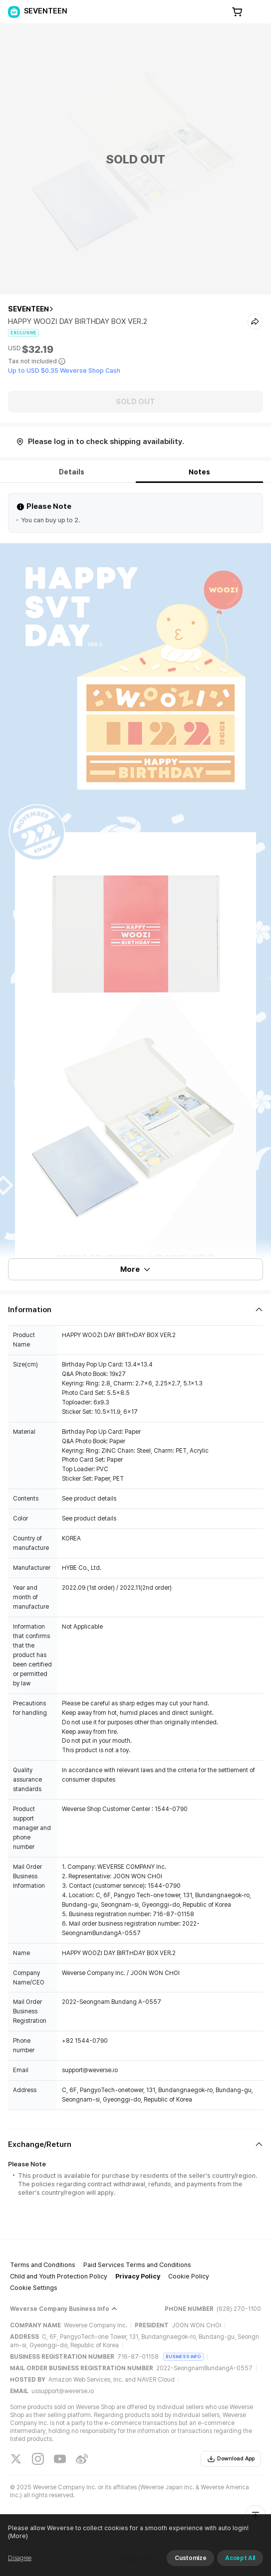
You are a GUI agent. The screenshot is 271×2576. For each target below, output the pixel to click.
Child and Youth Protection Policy (58, 2276)
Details (71, 472)
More (135, 1269)
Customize (190, 2558)
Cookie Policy (188, 2276)
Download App (231, 2459)
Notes (199, 472)
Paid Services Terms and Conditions (137, 2265)
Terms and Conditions (42, 2265)
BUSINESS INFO (183, 2356)
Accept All (240, 2558)
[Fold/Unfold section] (135, 1309)
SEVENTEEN (28, 309)
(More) (18, 2536)
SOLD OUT (135, 401)
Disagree (19, 2558)
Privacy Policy (137, 2276)
